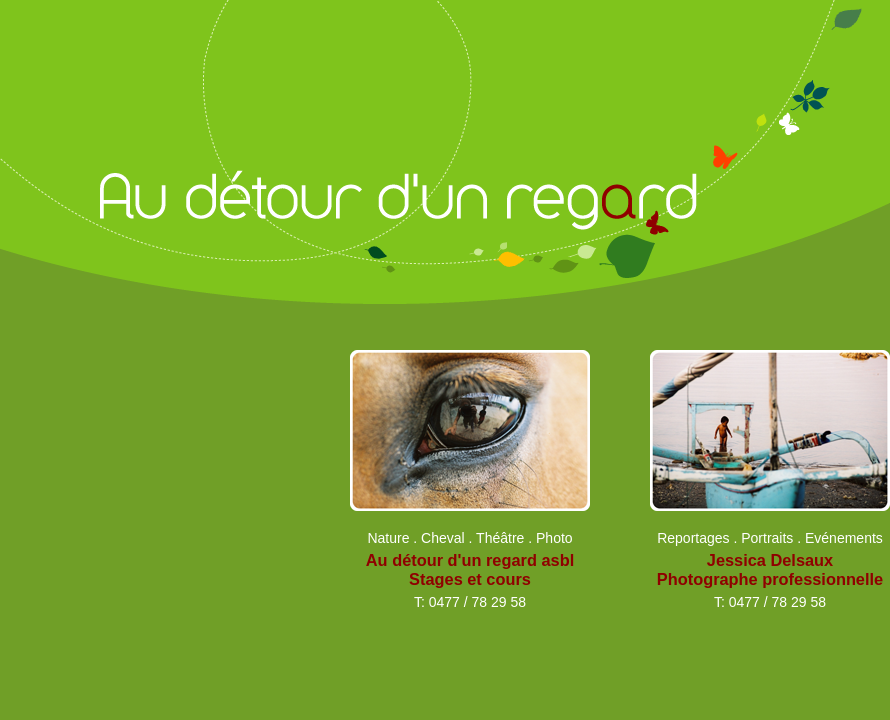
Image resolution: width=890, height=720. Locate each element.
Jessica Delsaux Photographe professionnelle (770, 569)
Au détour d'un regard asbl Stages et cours (470, 569)
